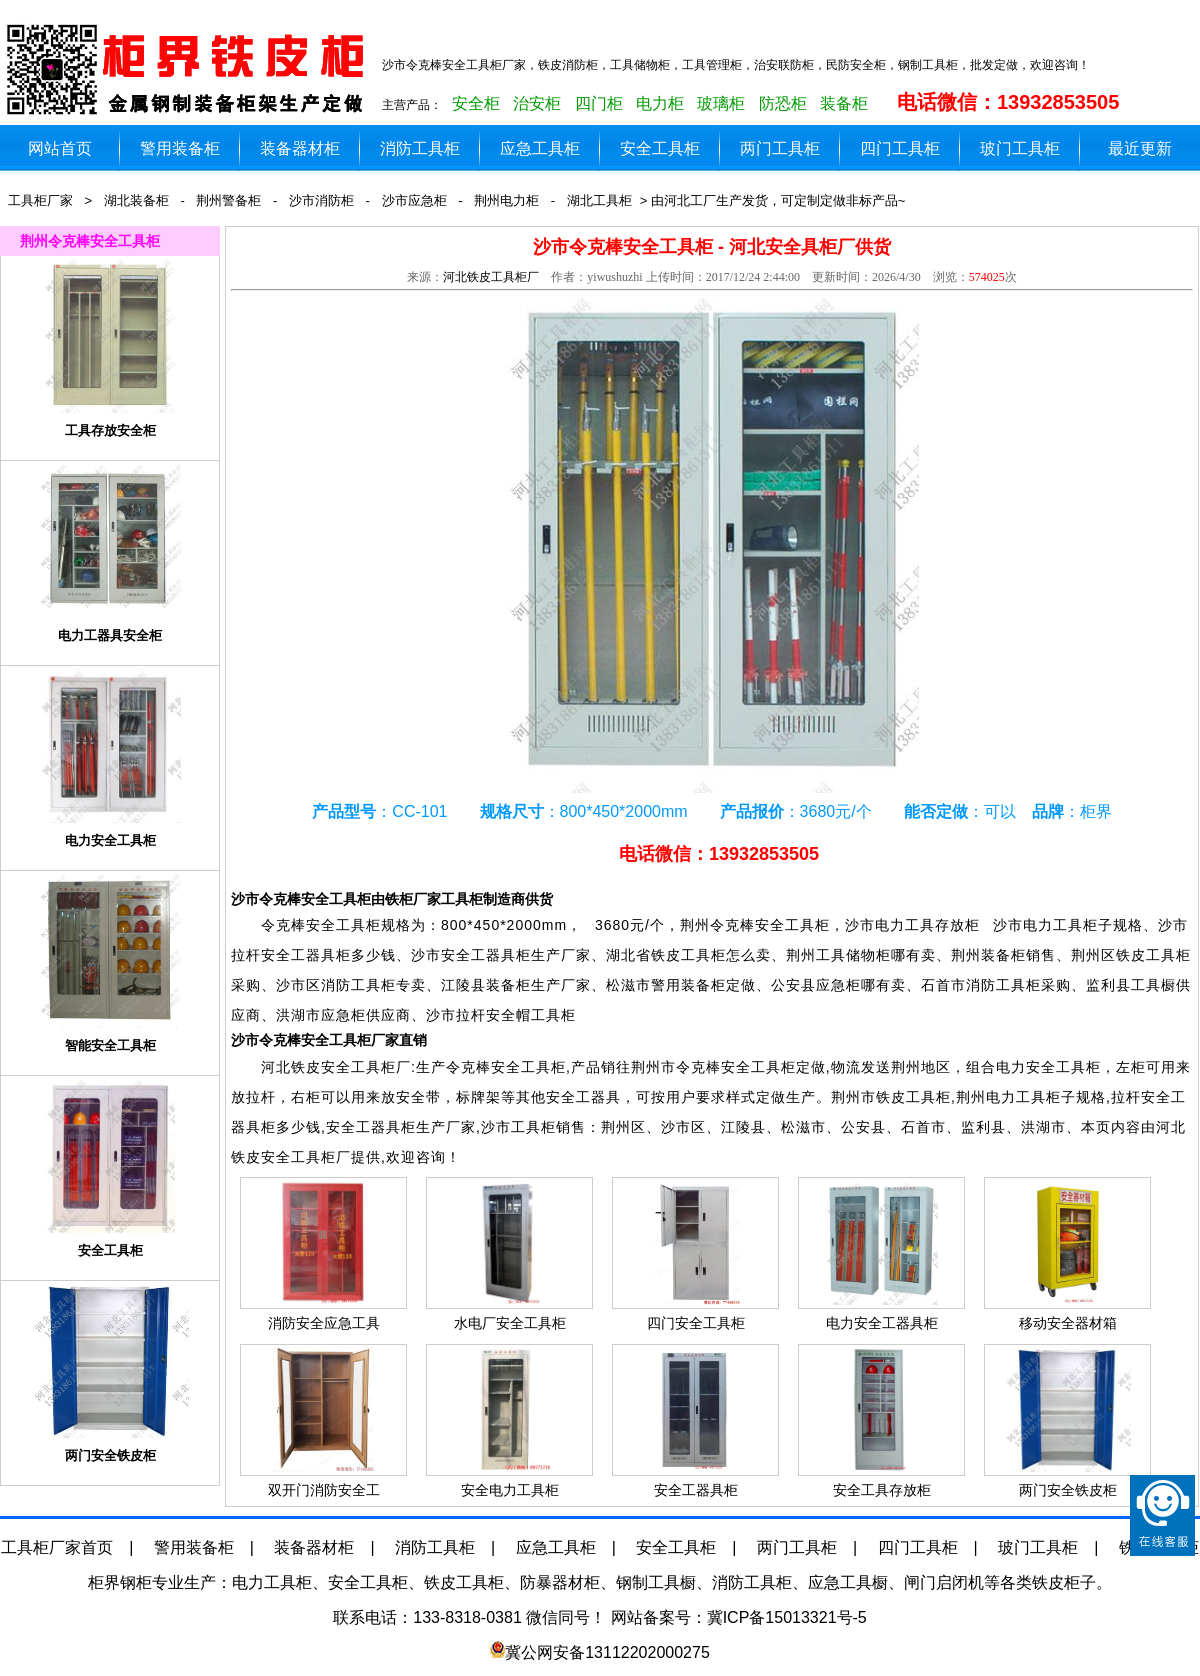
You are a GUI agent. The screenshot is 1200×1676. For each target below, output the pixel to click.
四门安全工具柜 (696, 1323)
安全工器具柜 (696, 1490)
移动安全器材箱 (1068, 1323)
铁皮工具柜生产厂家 (190, 70)
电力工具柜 (272, 1582)
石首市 (923, 1127)
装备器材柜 (300, 148)
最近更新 (1140, 148)
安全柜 (476, 103)
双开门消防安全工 (324, 1490)
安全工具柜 (660, 148)
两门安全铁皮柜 (1068, 1490)
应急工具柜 (540, 148)
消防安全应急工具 (324, 1323)
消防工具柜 (420, 148)
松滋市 (803, 1127)
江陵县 (743, 1127)
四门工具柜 (900, 148)
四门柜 (599, 103)
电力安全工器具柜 (882, 1323)
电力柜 (660, 103)
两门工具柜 (780, 148)
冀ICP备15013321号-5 (787, 1617)
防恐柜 (783, 103)
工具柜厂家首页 (57, 1547)
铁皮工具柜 (464, 1582)
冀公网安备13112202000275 (607, 1652)
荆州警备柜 (228, 200)
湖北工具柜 (599, 200)
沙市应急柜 (414, 200)
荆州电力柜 (506, 200)
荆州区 (623, 1127)
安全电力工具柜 (510, 1490)
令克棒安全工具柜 (770, 925)
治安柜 (537, 103)
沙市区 (683, 1127)
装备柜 (844, 103)
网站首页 (60, 148)
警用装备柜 (180, 148)
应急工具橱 (848, 1582)
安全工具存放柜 (882, 1490)
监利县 (983, 1127)
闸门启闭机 (944, 1582)
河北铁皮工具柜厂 (491, 277)
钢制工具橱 (656, 1582)
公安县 (863, 1127)
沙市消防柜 (321, 200)
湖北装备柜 (136, 200)
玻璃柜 (721, 103)
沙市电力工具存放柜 (919, 925)
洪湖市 (1043, 1127)
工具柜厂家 (40, 200)
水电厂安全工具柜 (510, 1323)
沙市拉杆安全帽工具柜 (501, 1015)
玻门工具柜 (1020, 148)
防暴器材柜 (560, 1582)
